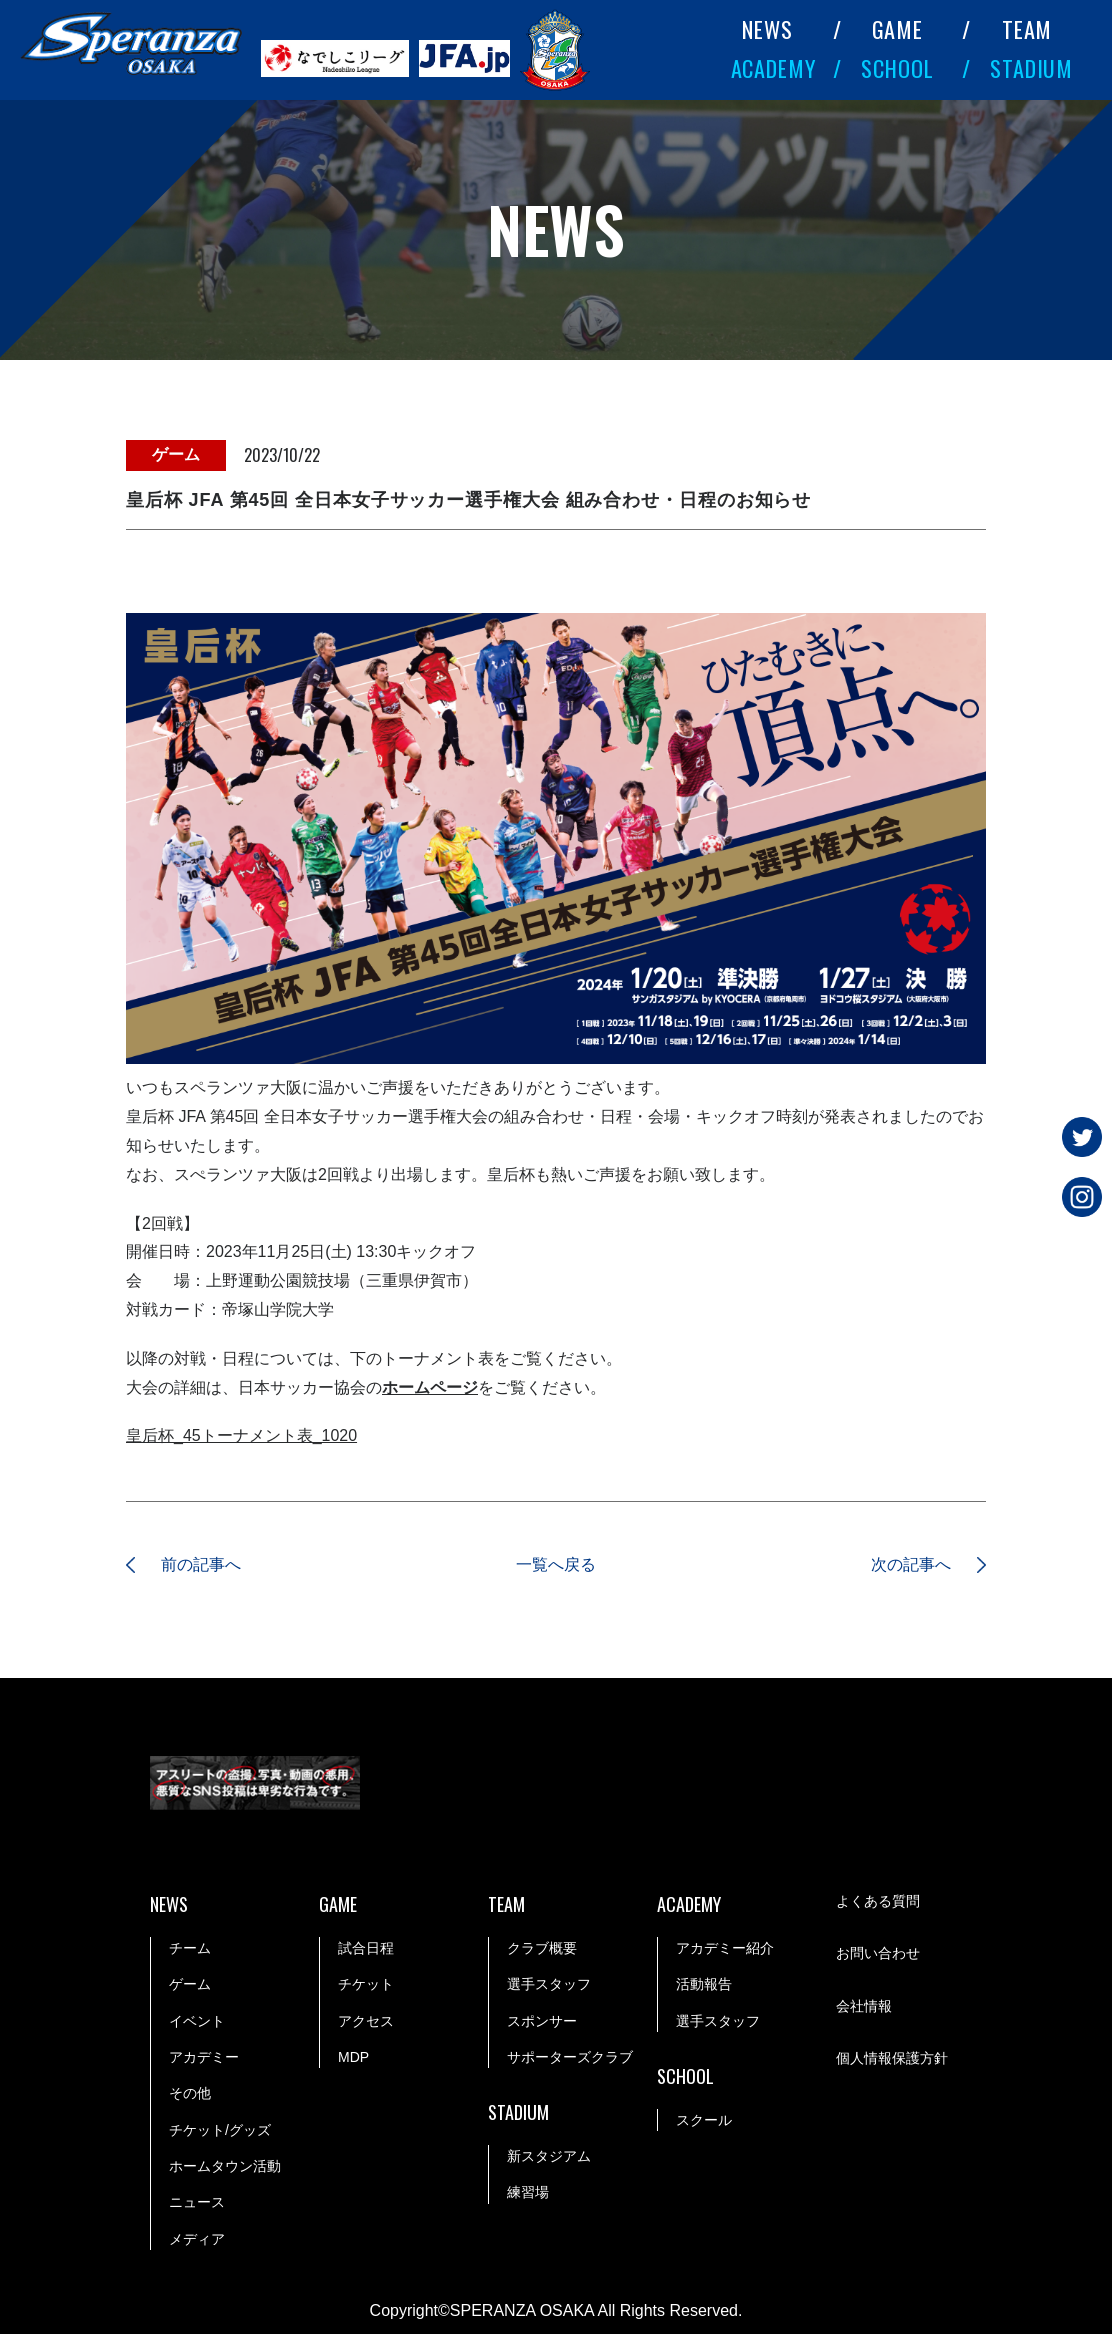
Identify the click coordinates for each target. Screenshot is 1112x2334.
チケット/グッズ (220, 2130)
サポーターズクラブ (570, 2057)
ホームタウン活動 (225, 2166)
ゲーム (190, 1984)
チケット (366, 1984)
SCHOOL (897, 67)
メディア (197, 2239)
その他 (190, 2093)
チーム (190, 1948)
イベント (197, 2021)
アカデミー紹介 (725, 1948)
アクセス (366, 2021)
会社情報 (864, 2006)
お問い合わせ (878, 1953)
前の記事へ (201, 1564)
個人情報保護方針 (892, 2058)
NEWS (767, 28)
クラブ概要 (542, 1948)
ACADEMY (774, 67)
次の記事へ (911, 1564)
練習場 (528, 2193)
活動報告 (704, 1984)
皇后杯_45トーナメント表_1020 (241, 1435)
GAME (898, 28)
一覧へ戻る (556, 1564)
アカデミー (204, 2057)
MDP (353, 2057)
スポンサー (542, 2021)
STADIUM (1031, 67)
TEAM (1027, 28)
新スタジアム (549, 2156)
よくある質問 (878, 1901)
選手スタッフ (549, 1984)
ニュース (197, 2203)
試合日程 (366, 1948)
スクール (704, 2120)
